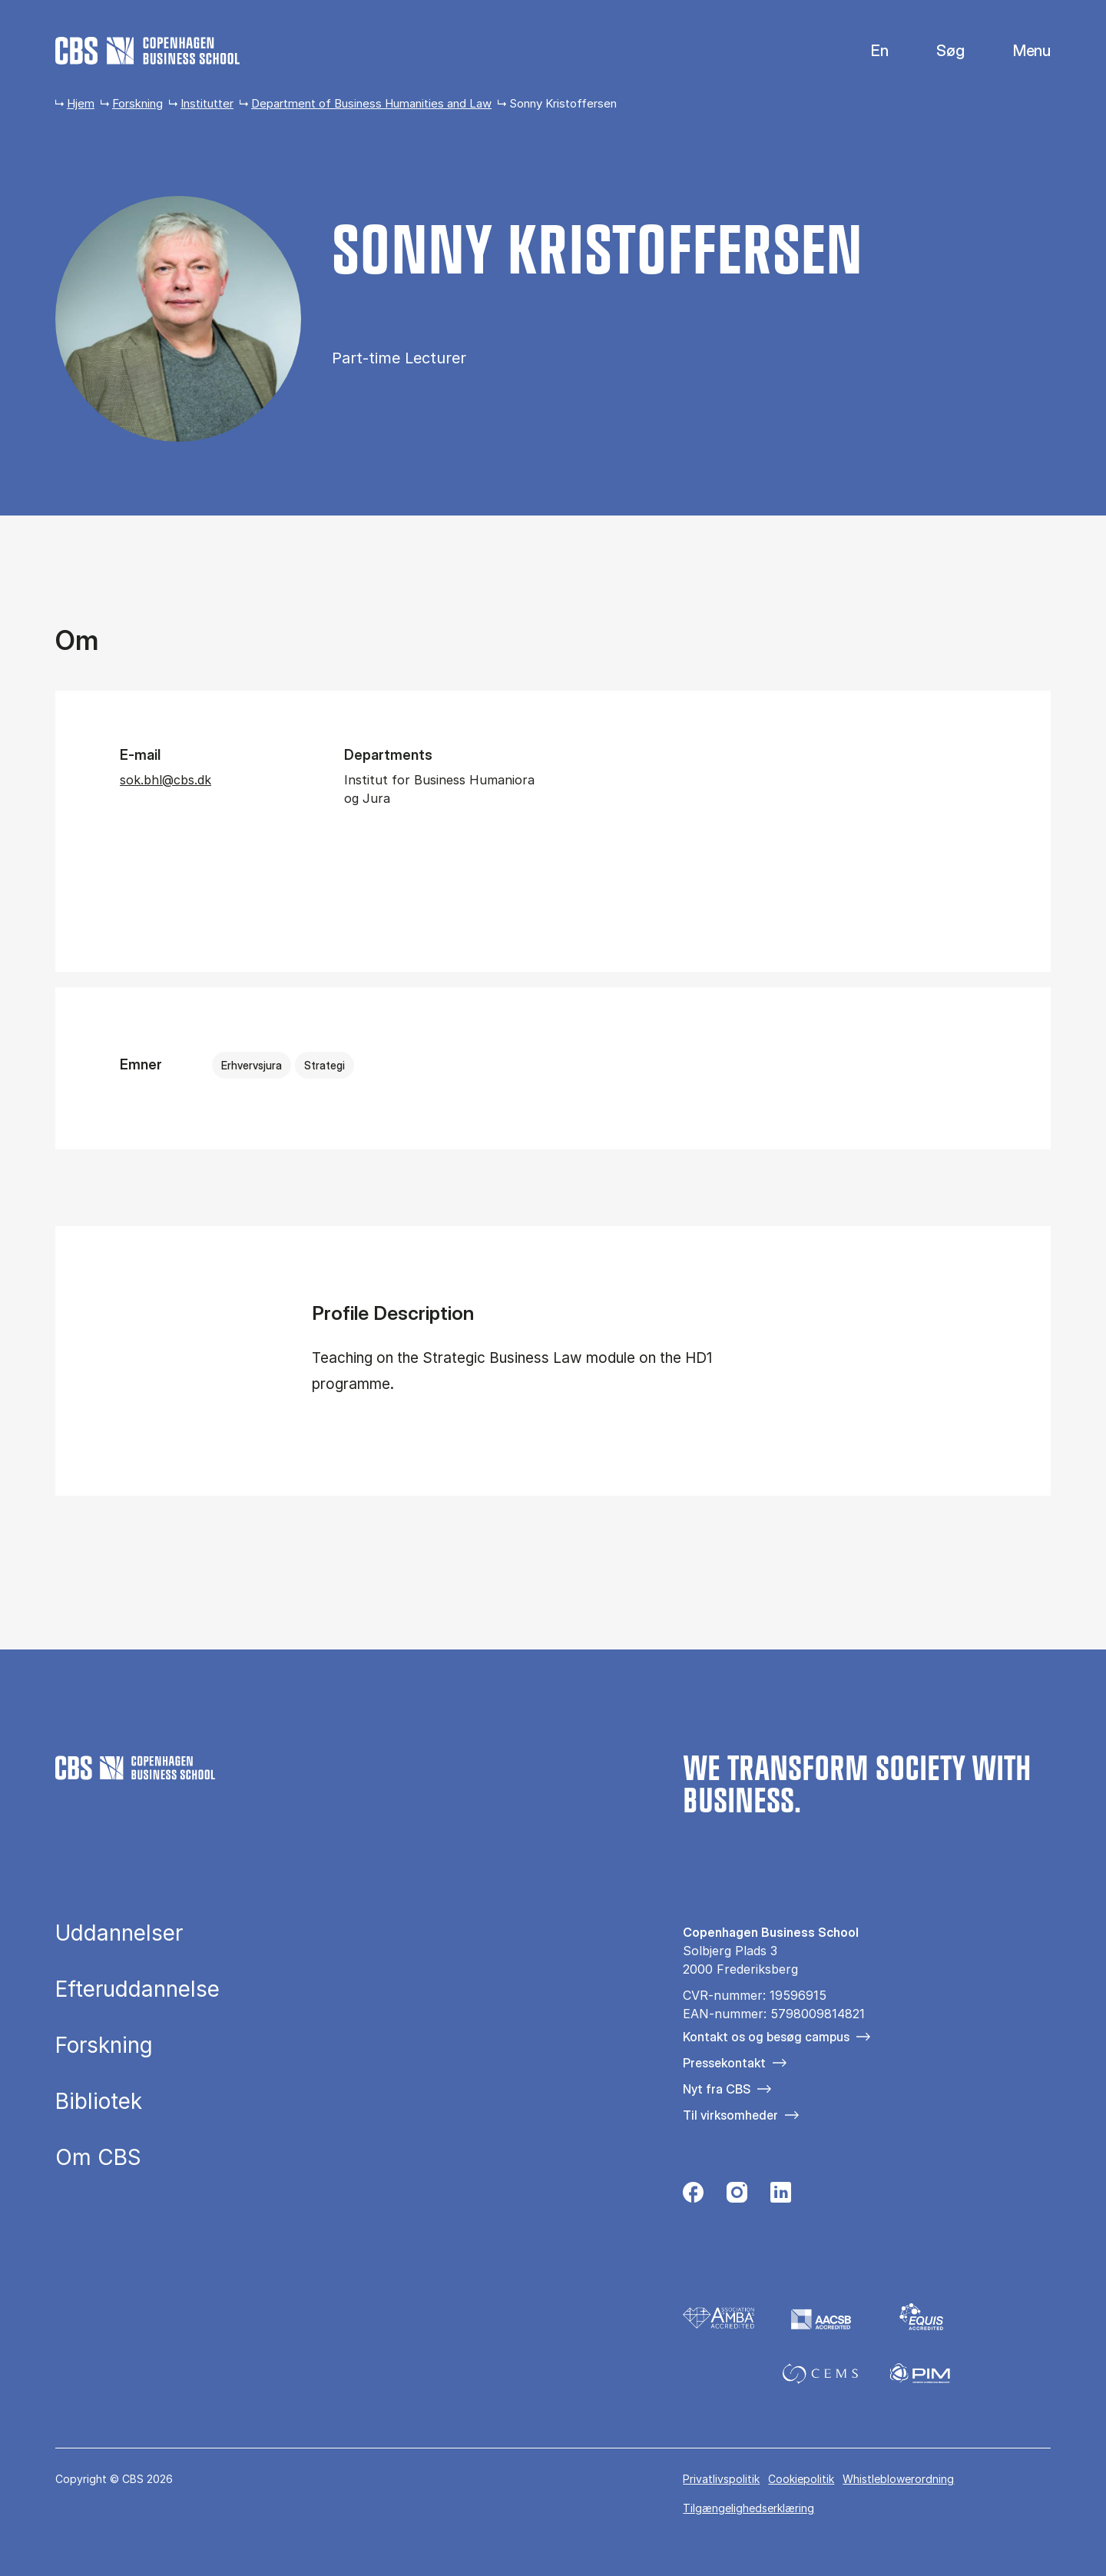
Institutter (206, 103)
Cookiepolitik (801, 2478)
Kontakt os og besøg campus (766, 2036)
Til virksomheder (730, 2115)
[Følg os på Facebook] (693, 2196)
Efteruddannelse (137, 1990)
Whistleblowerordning (898, 2478)
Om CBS (98, 2158)
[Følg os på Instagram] (737, 2196)
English (867, 51)
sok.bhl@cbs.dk (165, 779)
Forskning (137, 103)
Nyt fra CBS (716, 2089)
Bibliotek (98, 2102)
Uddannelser (119, 1933)
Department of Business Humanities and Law (371, 103)
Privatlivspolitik (721, 2478)
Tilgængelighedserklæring (748, 2508)
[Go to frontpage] (147, 51)
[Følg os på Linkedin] (780, 2196)
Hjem (80, 103)
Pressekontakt (724, 2062)
